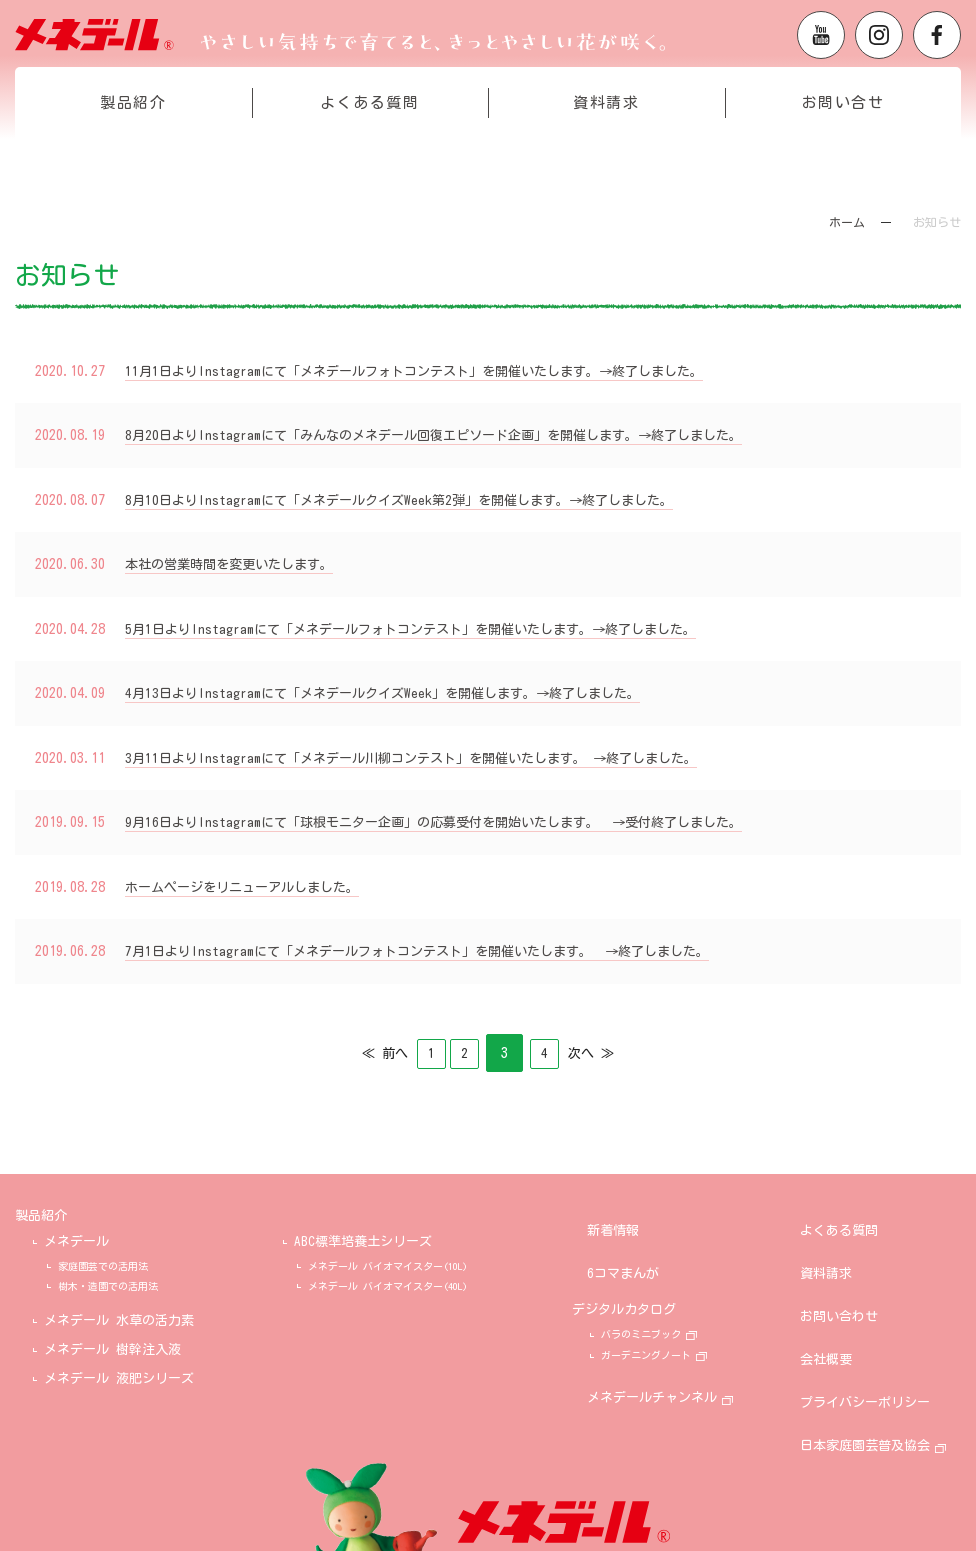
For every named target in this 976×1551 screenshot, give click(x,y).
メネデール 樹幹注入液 (112, 1347)
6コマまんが (638, 1242)
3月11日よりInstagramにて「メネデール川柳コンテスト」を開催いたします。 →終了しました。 (431, 758)
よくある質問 (369, 143)
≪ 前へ (362, 1053)
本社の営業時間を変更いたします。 (237, 564)
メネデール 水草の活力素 (119, 1318)
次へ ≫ (613, 1053)
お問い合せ (843, 143)
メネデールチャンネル (667, 1352)
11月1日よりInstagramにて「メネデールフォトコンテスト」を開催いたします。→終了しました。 (435, 371)
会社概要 (841, 1300)
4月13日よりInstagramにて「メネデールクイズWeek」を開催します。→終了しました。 (401, 693)
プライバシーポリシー (880, 1329)
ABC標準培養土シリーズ (363, 1239)
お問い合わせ (854, 1271)
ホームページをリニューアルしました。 (251, 887)
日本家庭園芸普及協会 (880, 1358)
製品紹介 (133, 143)
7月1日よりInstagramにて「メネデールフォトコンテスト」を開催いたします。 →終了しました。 (438, 951)
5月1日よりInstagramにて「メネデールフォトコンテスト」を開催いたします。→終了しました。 (431, 629)
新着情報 (628, 1213)
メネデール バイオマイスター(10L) (388, 1264)
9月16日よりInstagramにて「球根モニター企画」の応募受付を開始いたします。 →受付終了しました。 (456, 822)
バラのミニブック (671, 1296)
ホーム (847, 222)
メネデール (76, 1239)
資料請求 (606, 143)
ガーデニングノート (676, 1317)
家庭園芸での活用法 (103, 1264)
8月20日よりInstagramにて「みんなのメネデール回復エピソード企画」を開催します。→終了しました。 (456, 435)
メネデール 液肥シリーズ (119, 1376)
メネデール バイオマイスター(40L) (388, 1284)
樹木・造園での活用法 (108, 1284)
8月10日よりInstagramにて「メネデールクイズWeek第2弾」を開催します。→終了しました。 (418, 500)
